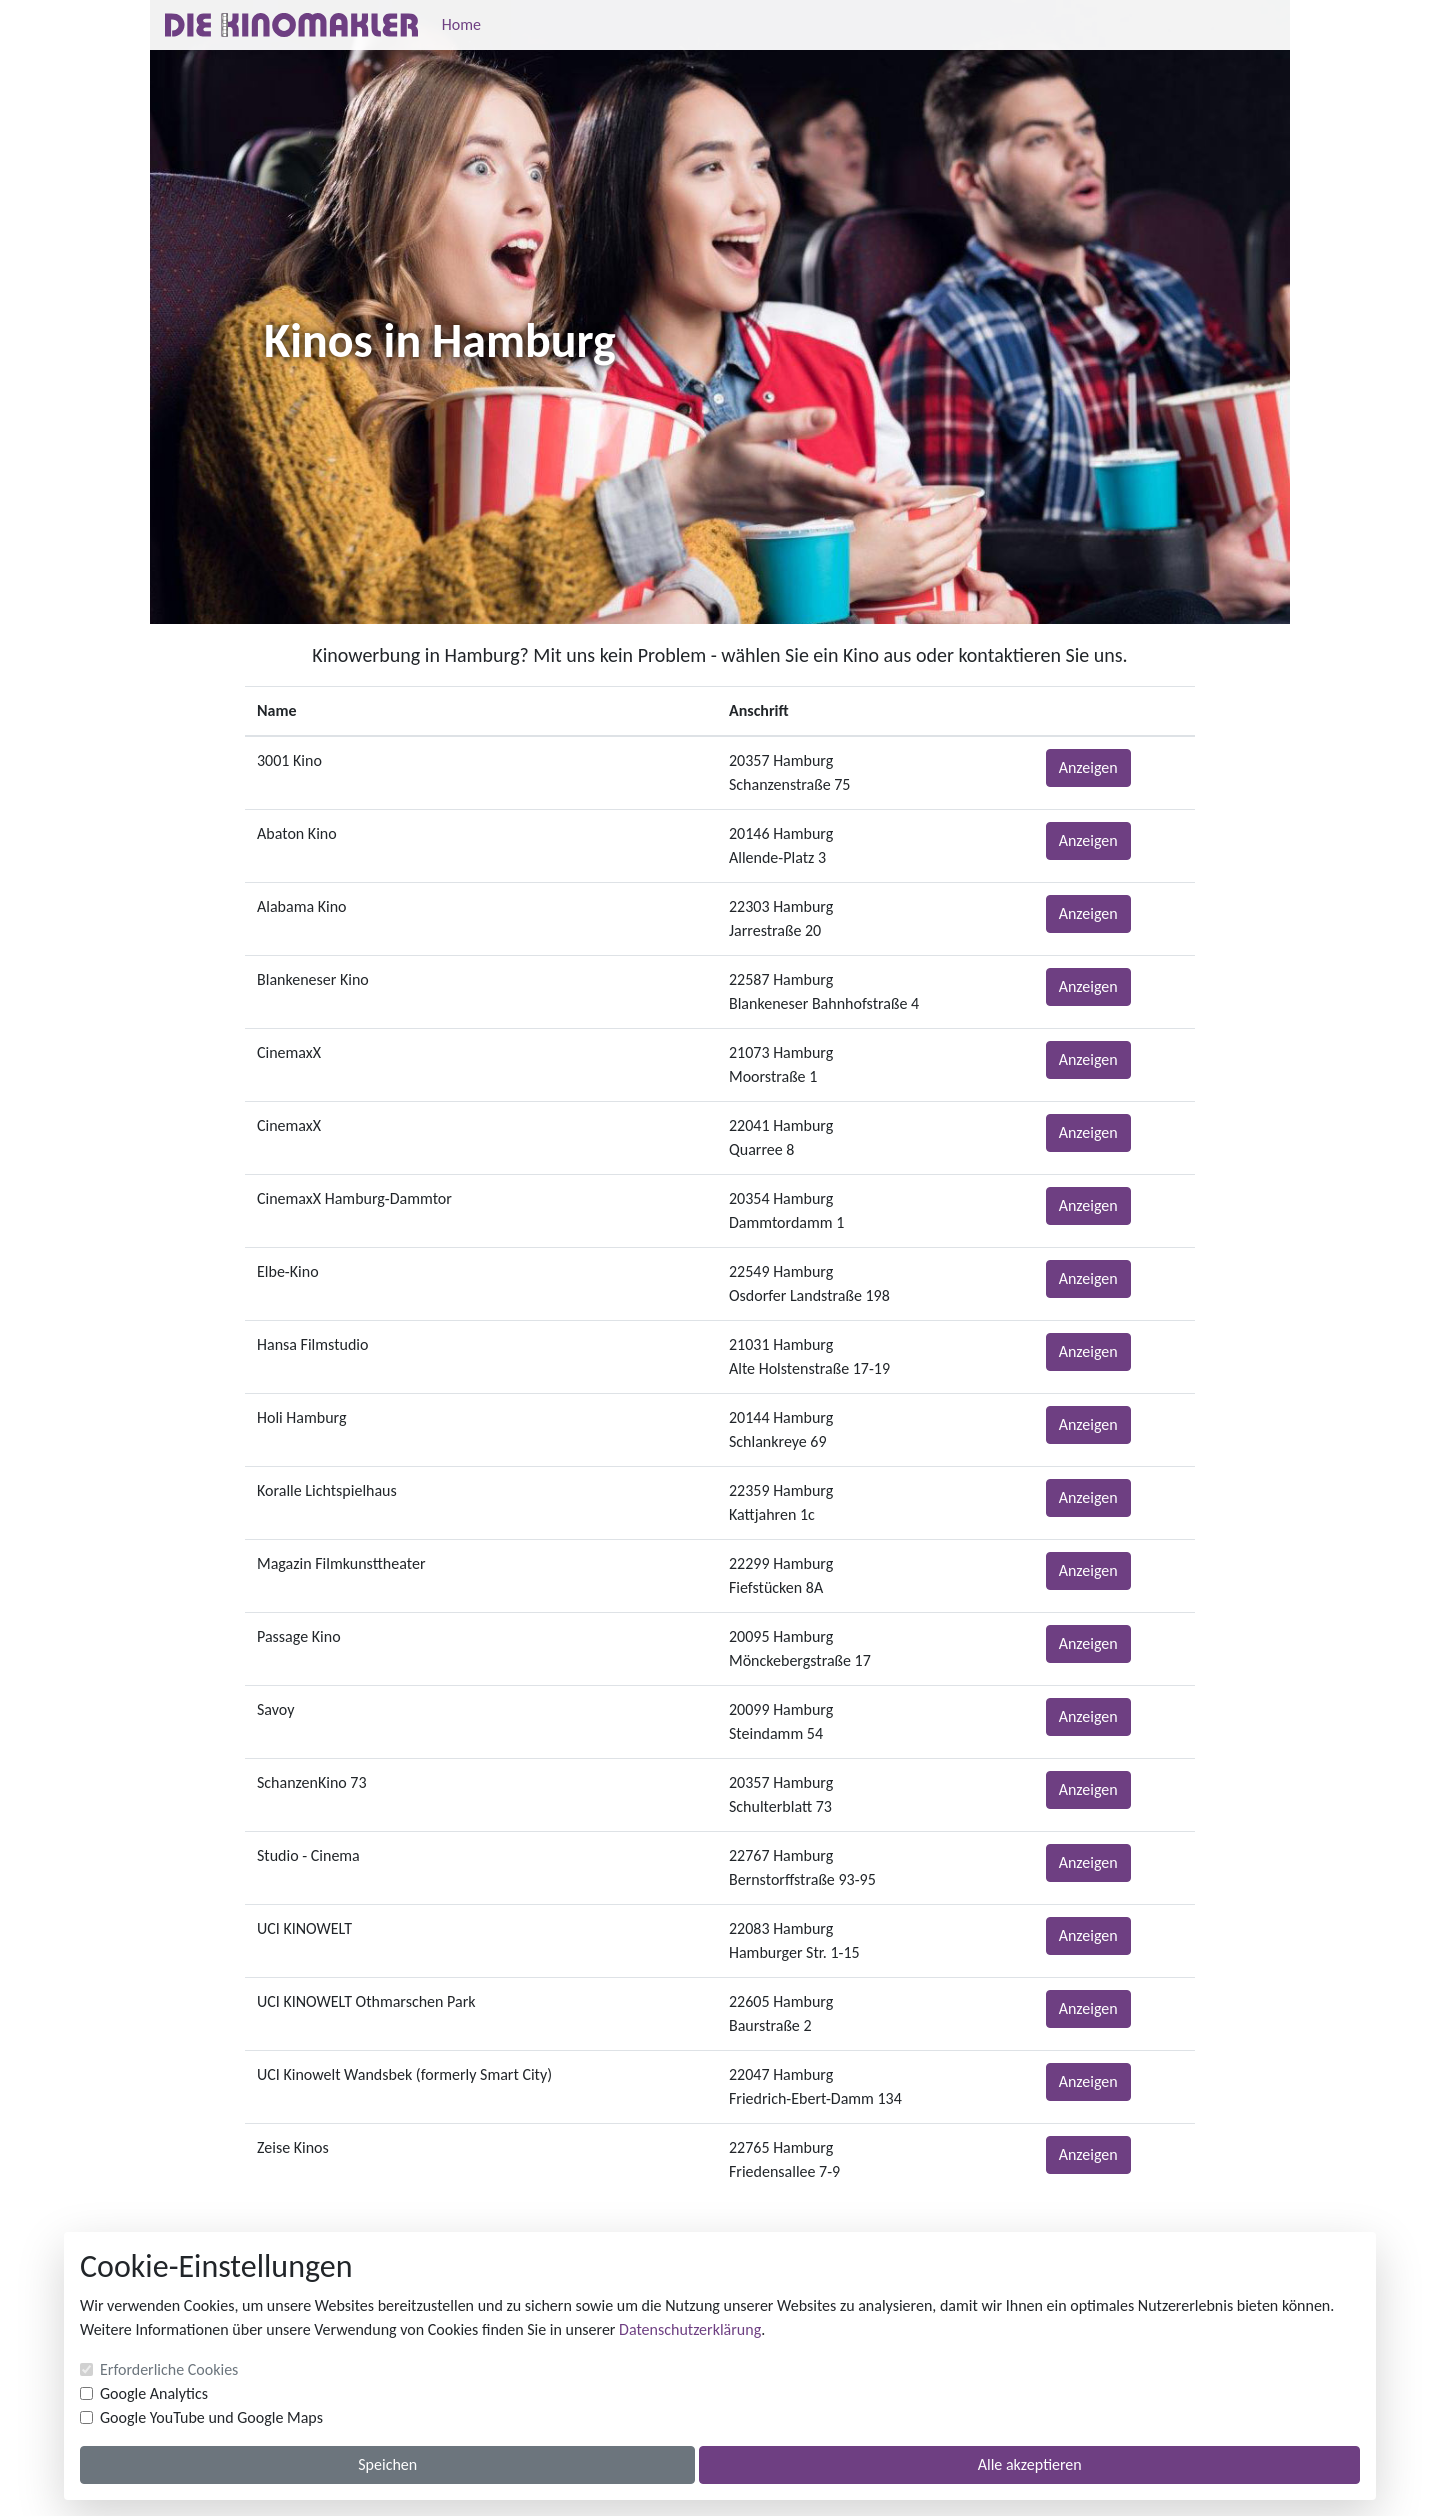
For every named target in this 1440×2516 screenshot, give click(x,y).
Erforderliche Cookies (169, 2369)
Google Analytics (154, 2393)
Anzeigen (1088, 767)
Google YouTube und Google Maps (211, 2417)
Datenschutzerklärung (690, 2329)
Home (461, 24)
